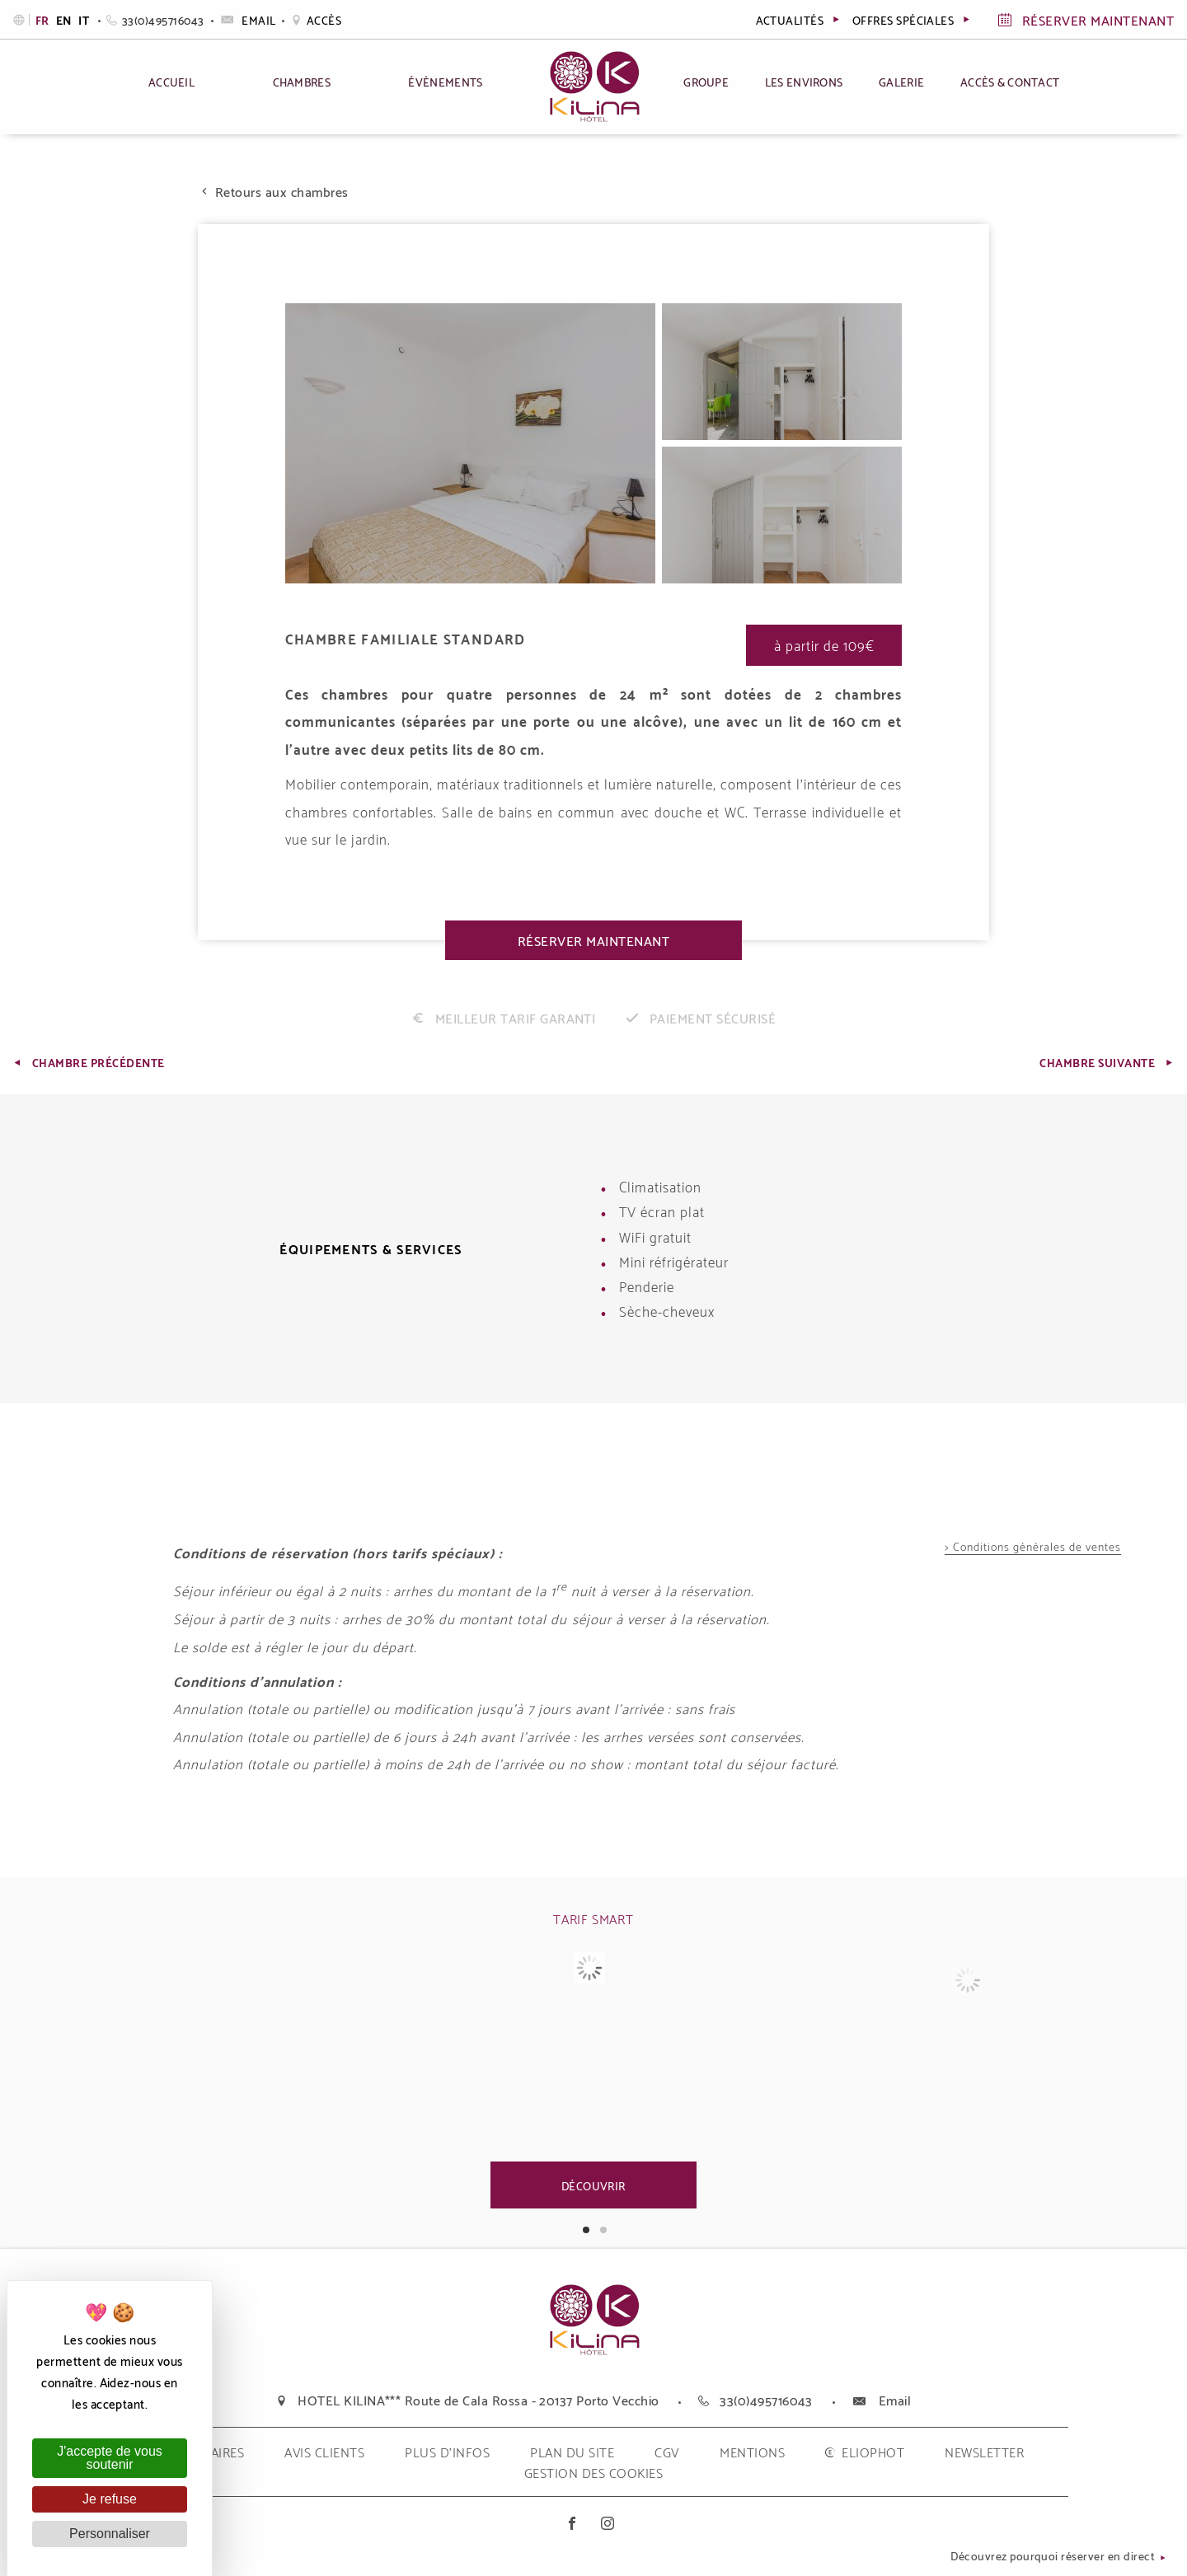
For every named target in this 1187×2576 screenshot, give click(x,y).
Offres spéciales (912, 19)
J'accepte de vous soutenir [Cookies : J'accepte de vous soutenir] (109, 2457)
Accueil (171, 81)
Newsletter (984, 2451)
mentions (752, 2451)
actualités (799, 19)
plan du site (572, 2451)
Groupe (706, 81)
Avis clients (324, 2451)
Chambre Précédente (88, 1062)
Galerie (901, 81)
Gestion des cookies (593, 2472)
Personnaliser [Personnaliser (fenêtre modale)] (109, 2534)
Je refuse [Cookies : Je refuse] (109, 2499)
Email (247, 19)
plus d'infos (447, 2451)
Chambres (302, 81)
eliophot (873, 2451)
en (65, 20)
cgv (666, 2451)
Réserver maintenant (593, 940)
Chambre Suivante (1107, 1062)
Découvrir (593, 2185)
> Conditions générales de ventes (1033, 1547)
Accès (316, 19)
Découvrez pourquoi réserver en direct (1058, 2557)
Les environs (803, 81)
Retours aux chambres (273, 191)
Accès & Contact (1009, 81)
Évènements (445, 81)
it (83, 20)
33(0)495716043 (155, 19)
